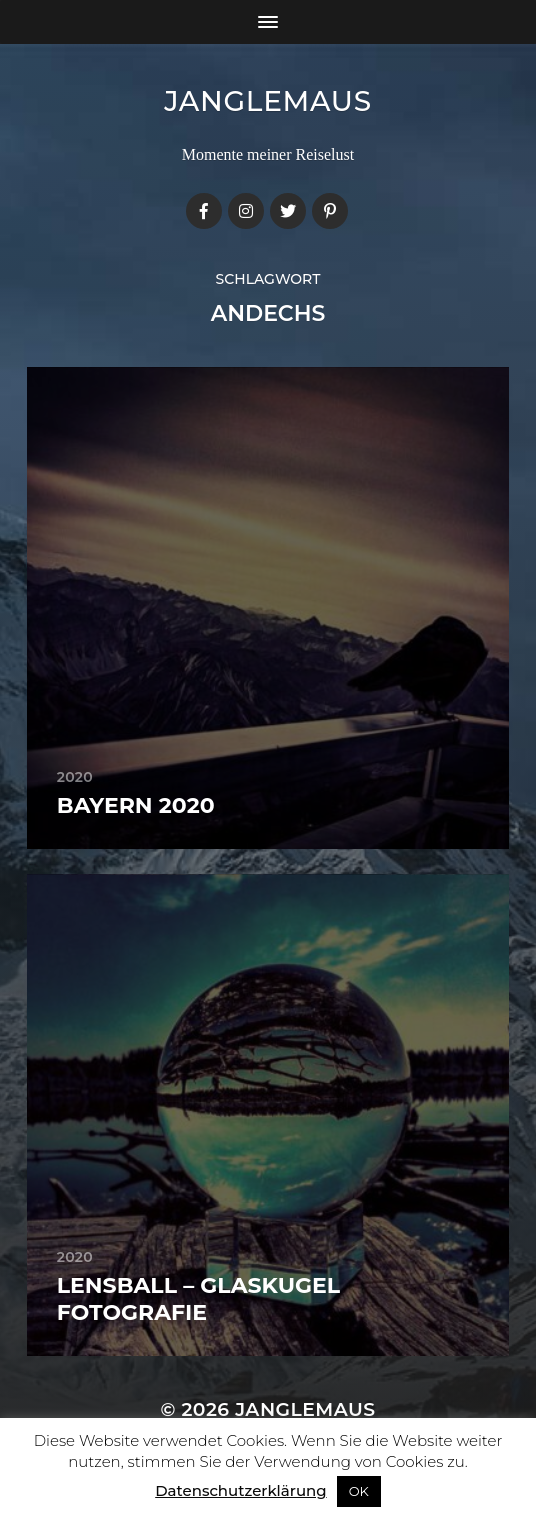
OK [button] (359, 1491)
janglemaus (268, 101)
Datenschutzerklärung (240, 1490)
